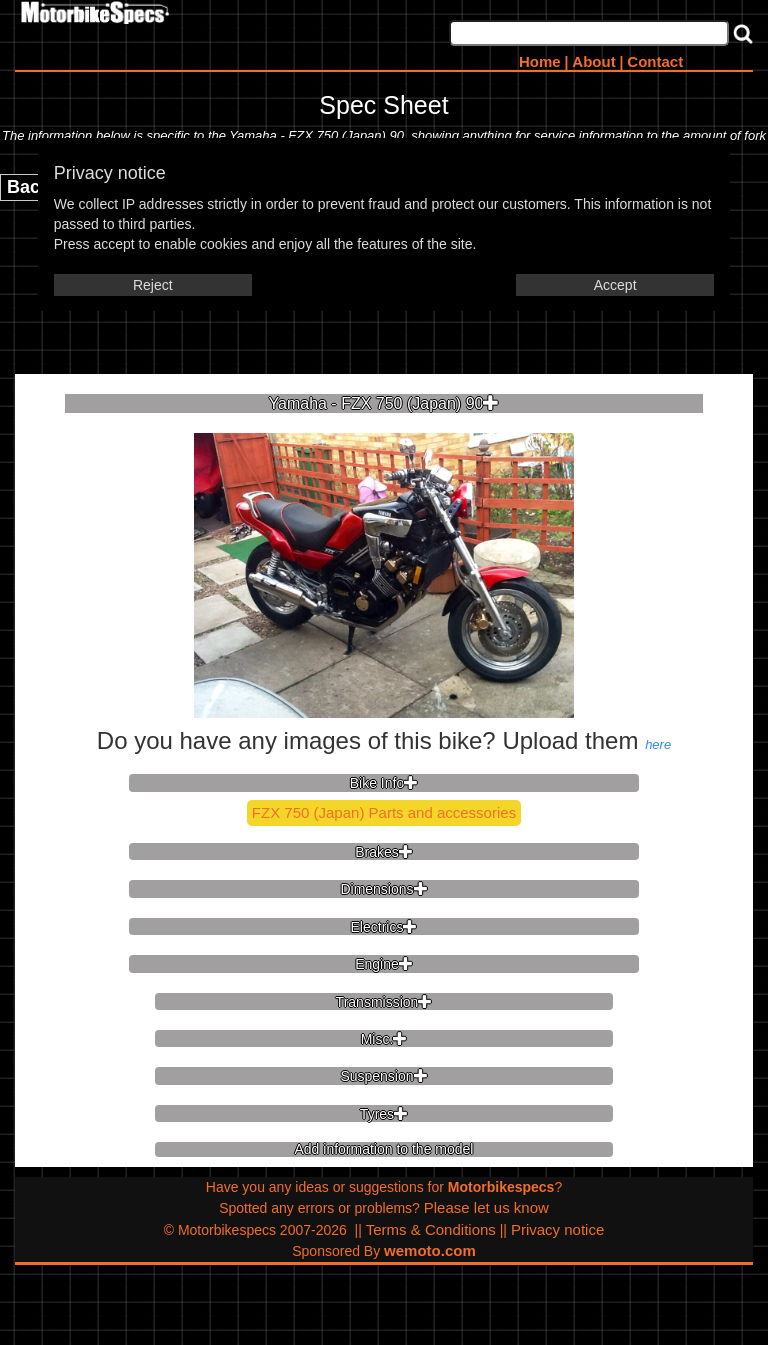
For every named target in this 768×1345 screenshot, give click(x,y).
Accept (615, 285)
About (593, 61)
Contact (655, 61)
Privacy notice (557, 1229)
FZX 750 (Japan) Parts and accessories (384, 812)
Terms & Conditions (431, 1229)
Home (540, 61)
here (658, 744)
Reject (153, 285)
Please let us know (486, 1207)
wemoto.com (430, 1250)
